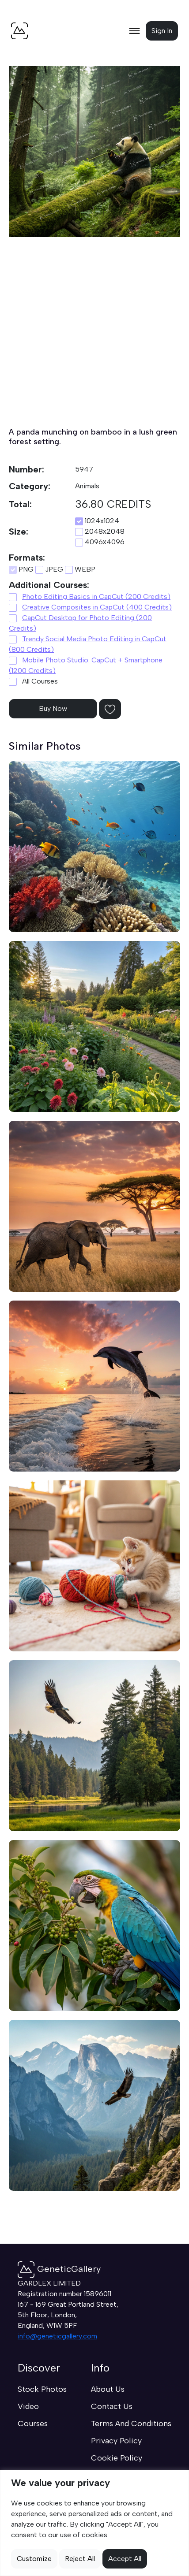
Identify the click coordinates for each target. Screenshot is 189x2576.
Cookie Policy (116, 2458)
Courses (33, 2423)
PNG (21, 569)
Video (28, 2406)
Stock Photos (42, 2389)
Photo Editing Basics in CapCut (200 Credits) (96, 596)
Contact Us (111, 2406)
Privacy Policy (116, 2441)
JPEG (49, 569)
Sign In (161, 30)
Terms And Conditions (131, 2423)
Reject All (80, 2558)
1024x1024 (97, 521)
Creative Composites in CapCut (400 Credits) (97, 607)
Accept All (124, 2558)
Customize (34, 2558)
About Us (108, 2389)
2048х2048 (100, 531)
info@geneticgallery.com (57, 2336)
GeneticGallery (59, 2269)
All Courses (33, 681)
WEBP (80, 569)
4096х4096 (100, 542)
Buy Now (53, 708)
